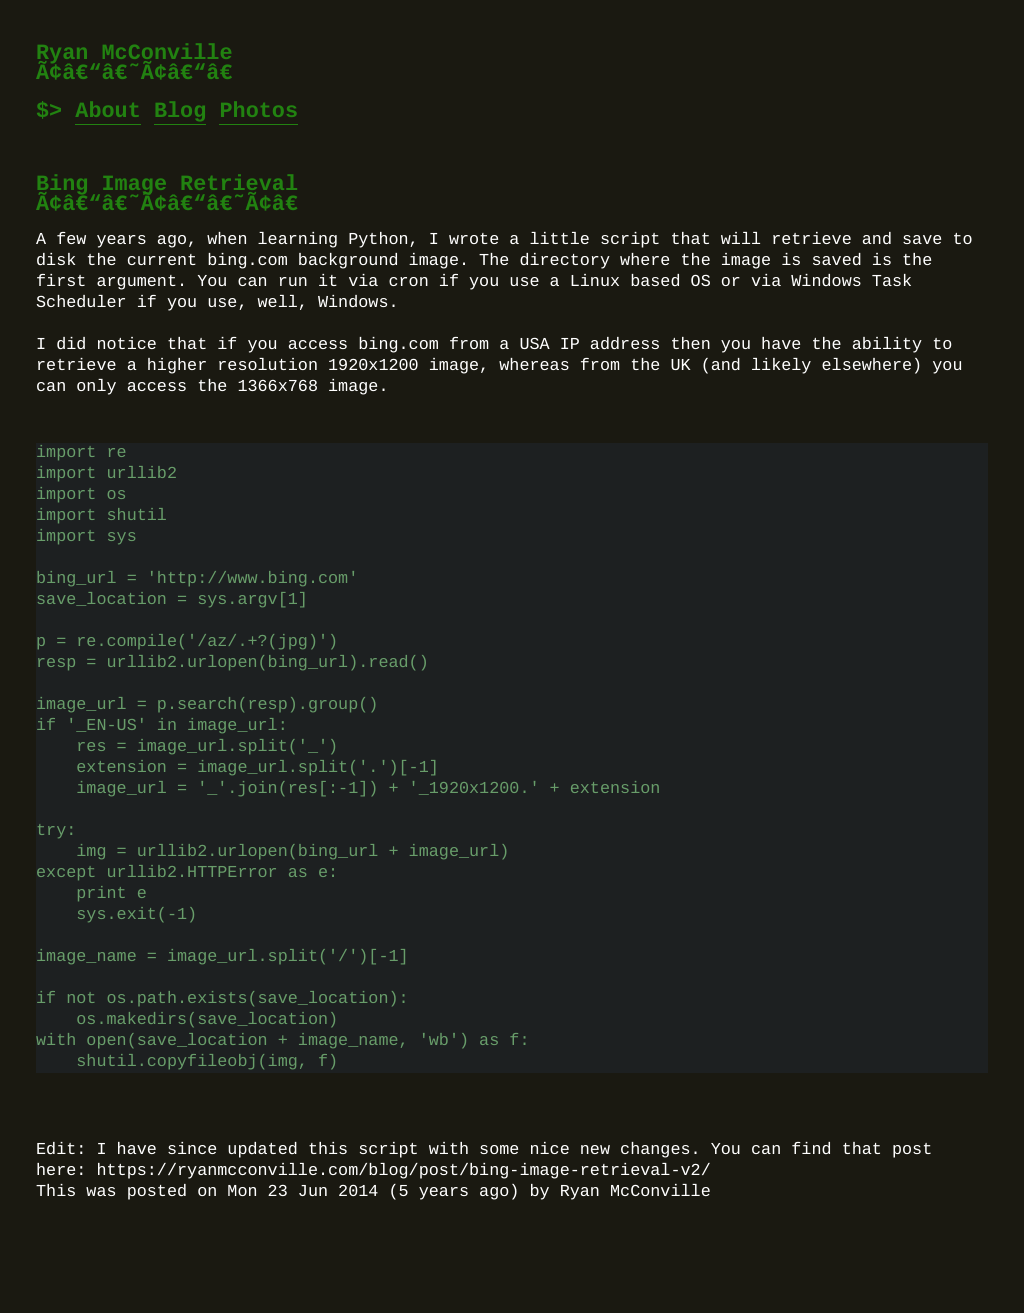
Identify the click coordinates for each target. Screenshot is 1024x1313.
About (108, 111)
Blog (180, 111)
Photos (258, 111)
